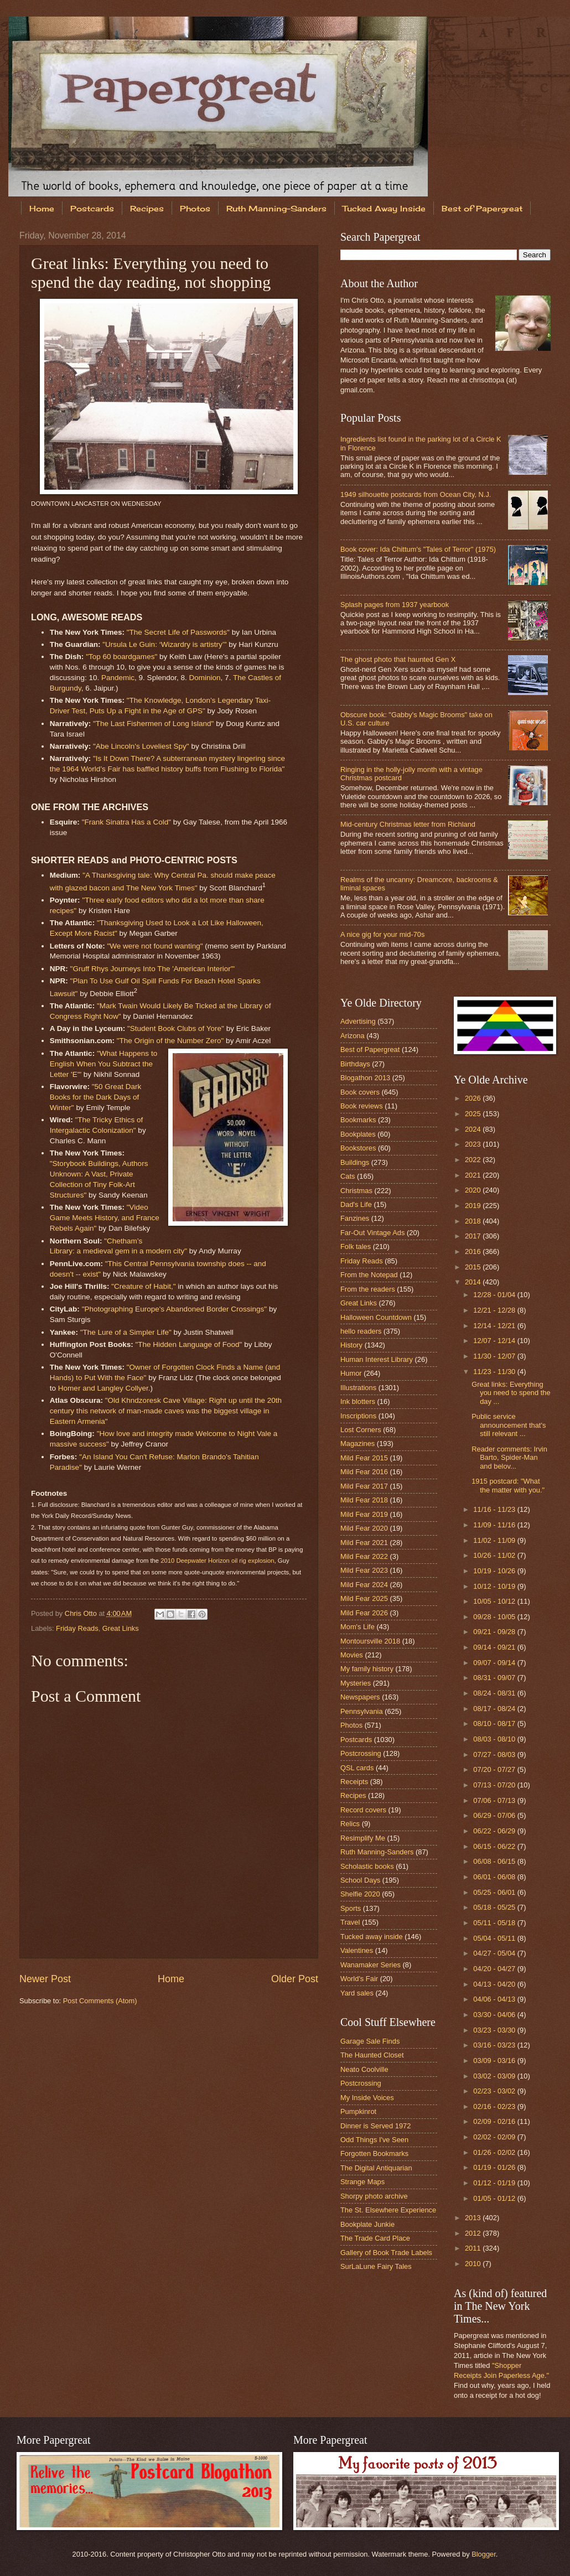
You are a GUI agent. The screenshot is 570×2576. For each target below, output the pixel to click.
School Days (360, 1880)
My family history (366, 1669)
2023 (474, 1144)
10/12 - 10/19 (495, 1586)
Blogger (483, 2554)
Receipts (354, 1781)
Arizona (352, 1036)
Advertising (358, 1021)
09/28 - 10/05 (495, 1617)
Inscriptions (358, 1416)
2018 (474, 1221)
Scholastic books (367, 1866)
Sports (350, 1908)
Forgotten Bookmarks (374, 2153)
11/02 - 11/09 (495, 1540)
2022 (474, 1159)
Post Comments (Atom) (100, 2001)
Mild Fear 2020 (364, 1528)
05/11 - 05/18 (495, 1923)
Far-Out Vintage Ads (372, 1233)
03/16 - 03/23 (495, 2045)
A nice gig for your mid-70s (382, 934)
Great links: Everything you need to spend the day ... (510, 1393)
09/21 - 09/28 (495, 1632)
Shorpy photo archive (374, 2196)
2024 (474, 1129)
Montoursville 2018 (370, 1641)
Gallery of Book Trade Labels (386, 2252)
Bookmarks (358, 1120)
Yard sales (357, 1993)
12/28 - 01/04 (495, 1294)
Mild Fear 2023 (364, 1570)
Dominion (205, 677)
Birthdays (355, 1064)
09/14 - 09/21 (495, 1647)
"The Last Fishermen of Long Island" (153, 723)
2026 (474, 1098)
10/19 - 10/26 (495, 1571)
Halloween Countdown (376, 1317)
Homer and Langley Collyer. (104, 1388)
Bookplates (358, 1134)
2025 (474, 1114)
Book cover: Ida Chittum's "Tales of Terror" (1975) (418, 549)
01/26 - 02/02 (495, 2152)
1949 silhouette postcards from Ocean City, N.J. (415, 494)
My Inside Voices (367, 2097)
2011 (474, 2248)
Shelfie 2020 (360, 1894)
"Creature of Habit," (143, 1286)
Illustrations (358, 1387)
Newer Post (45, 1978)
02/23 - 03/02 (495, 2091)
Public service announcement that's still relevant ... (508, 1425)
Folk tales (355, 1246)
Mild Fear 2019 (364, 1514)
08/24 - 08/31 (495, 1693)
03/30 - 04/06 (495, 2014)
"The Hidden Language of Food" (188, 1344)
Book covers (360, 1092)
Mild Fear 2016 (364, 1472)
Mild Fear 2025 (364, 1598)
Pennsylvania (361, 1711)
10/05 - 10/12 (495, 1601)
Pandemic (117, 677)
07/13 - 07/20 (495, 1785)
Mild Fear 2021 (364, 1542)
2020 (474, 1190)
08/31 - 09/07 (495, 1677)
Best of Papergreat (370, 1049)
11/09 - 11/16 (495, 1525)
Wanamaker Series (370, 1965)
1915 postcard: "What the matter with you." (508, 1485)
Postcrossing (360, 1753)
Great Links (120, 1628)
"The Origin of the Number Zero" (170, 1040)
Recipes (147, 208)
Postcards (92, 208)
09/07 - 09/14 (495, 1662)
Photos (195, 208)
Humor (351, 1373)
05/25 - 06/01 (495, 1892)
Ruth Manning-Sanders (276, 208)
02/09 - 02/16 (495, 2121)
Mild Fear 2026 (364, 1613)
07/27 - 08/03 (495, 1754)
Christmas (356, 1190)
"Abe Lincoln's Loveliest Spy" (141, 746)
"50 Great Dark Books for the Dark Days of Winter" (96, 1097)
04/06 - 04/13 (495, 1999)
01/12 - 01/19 (495, 2183)
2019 (474, 1205)
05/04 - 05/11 (495, 1938)
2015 (474, 1267)
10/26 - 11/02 (495, 1555)
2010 (474, 2263)
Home (41, 208)
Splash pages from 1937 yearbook (394, 604)
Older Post (294, 1978)
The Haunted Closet (372, 2055)
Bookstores (358, 1148)
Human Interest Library (376, 1359)
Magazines (357, 1443)
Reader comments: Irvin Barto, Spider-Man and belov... (509, 1457)
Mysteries (355, 1683)
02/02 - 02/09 (495, 2137)
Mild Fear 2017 (364, 1486)
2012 (474, 2233)
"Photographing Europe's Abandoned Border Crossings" (174, 1309)
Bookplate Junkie (367, 2224)
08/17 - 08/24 (495, 1708)
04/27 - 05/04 (495, 1953)
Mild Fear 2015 (364, 1458)
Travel (350, 1922)
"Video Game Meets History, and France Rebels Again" (104, 1217)
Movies (351, 1655)
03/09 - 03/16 (495, 2060)
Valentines (356, 1950)
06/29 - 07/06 (495, 1815)
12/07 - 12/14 (495, 1340)
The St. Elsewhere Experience (388, 2210)
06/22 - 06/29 (495, 1831)
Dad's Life (356, 1204)
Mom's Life (357, 1627)
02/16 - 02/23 (495, 2106)
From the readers (367, 1289)
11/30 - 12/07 (495, 1356)
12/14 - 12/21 (495, 1325)
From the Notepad (369, 1275)
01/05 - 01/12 (495, 2198)
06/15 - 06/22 (495, 1846)
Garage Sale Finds (370, 2041)
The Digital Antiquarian (376, 2168)
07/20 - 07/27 (495, 1769)
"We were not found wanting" (155, 946)
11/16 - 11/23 (495, 1509)
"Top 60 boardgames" (121, 656)
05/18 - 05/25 (495, 1907)
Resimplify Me (362, 1838)
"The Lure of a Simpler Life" (126, 1332)
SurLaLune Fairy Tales (376, 2266)
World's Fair (359, 1978)
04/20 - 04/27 (495, 1969)
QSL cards (357, 1768)
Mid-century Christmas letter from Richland (407, 824)
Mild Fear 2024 (364, 1584)
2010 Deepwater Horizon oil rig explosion (217, 1560)
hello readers (360, 1331)
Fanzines (354, 1218)
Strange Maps (362, 2182)
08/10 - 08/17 (495, 1723)
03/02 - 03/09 (495, 2076)
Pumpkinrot (358, 2111)
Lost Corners (360, 1430)
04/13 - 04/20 (495, 1984)
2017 (474, 1236)
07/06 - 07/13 (495, 1800)
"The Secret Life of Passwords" (178, 632)
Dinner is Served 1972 (375, 2126)
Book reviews (361, 1106)
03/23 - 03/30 (495, 2030)
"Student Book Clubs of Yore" (175, 1028)
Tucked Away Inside (384, 208)
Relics (350, 1824)
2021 (474, 1175)
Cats (347, 1176)
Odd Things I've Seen (374, 2140)
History (351, 1345)
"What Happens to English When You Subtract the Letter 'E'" (103, 1064)
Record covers (363, 1810)
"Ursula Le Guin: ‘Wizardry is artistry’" (164, 644)
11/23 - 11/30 (495, 1371)
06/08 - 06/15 (495, 1861)
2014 (474, 1282)
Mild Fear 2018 (364, 1500)
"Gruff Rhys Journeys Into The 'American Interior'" (152, 969)
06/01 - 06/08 (495, 1877)
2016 (474, 1251)
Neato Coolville (364, 2069)
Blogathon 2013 (365, 1078)
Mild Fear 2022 (364, 1556)
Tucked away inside (371, 1936)
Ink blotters (357, 1401)
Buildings (354, 1162)
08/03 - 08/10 (495, 1739)
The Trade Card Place (375, 2238)
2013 (474, 2218)
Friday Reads (77, 1628)
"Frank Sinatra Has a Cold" (126, 822)
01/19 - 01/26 (495, 2167)
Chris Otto (82, 1613)
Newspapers (360, 1697)
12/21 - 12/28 (495, 1310)
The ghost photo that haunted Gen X (397, 659)
